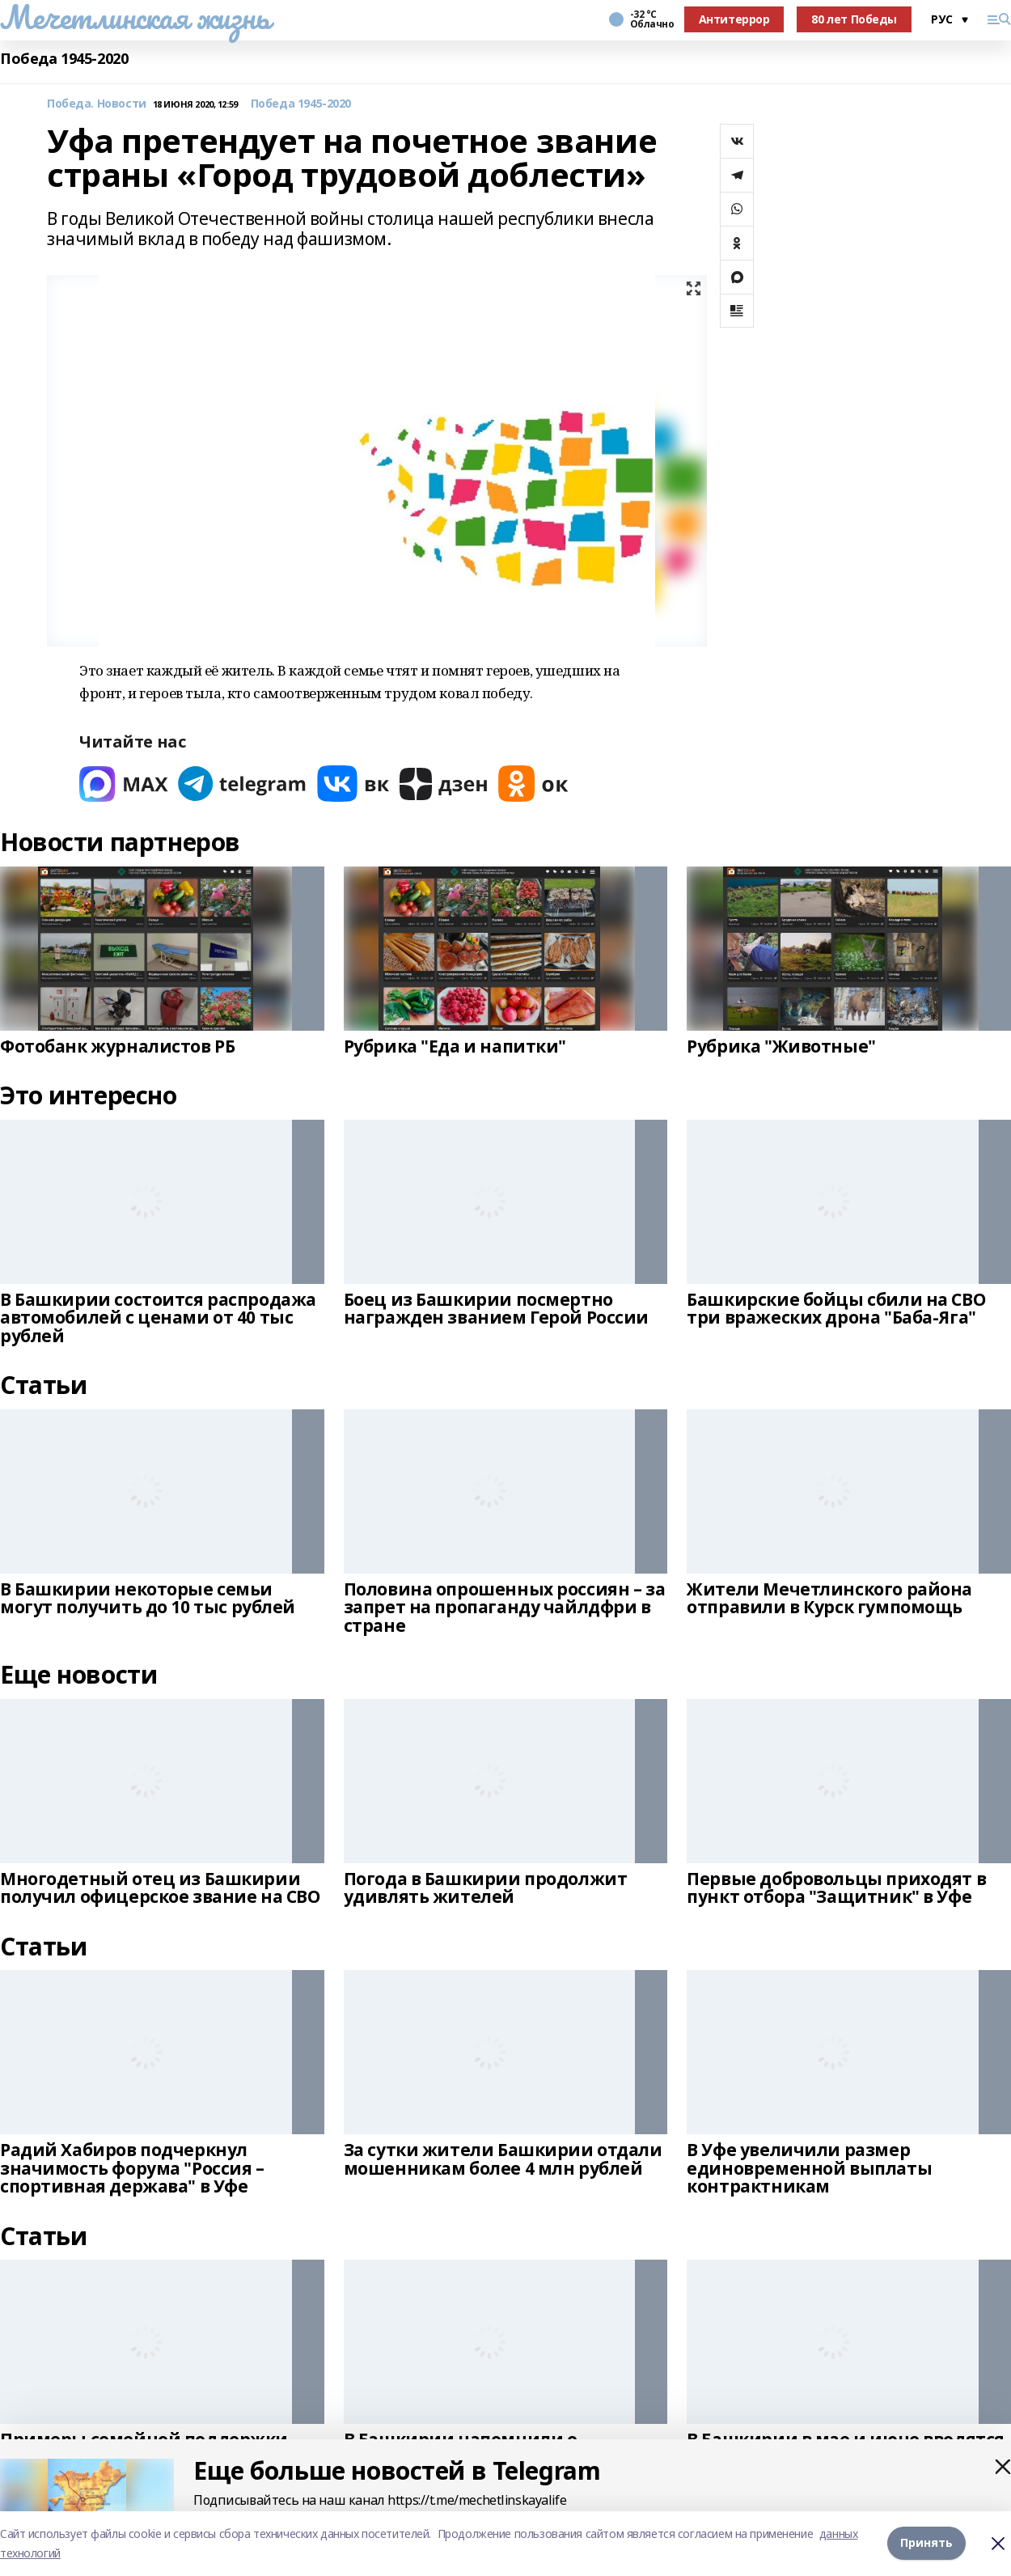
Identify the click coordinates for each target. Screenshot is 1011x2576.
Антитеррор (734, 19)
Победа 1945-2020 (64, 58)
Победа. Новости (96, 104)
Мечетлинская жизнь (134, 17)
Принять (926, 2543)
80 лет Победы (854, 19)
